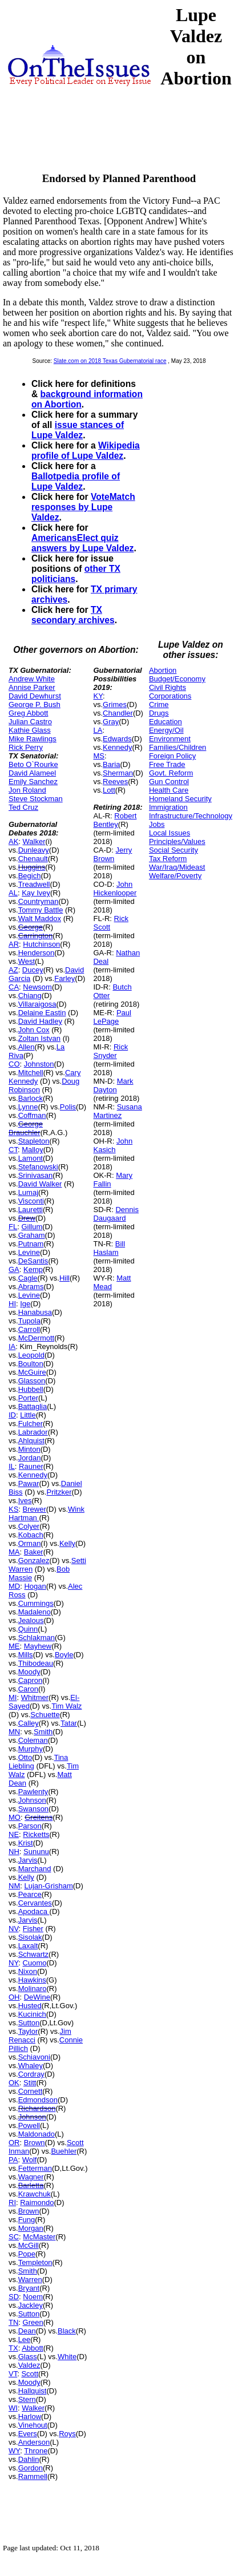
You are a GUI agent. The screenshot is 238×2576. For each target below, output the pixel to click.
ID (12, 1415)
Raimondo (37, 2202)
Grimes (115, 704)
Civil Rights (167, 687)
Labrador (33, 1432)
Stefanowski (38, 1166)
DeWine (37, 1997)
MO (15, 1817)
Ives (25, 1500)
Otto (25, 1757)
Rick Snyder (110, 1051)
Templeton (35, 2262)
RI (12, 2202)
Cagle (28, 1278)
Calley (28, 1723)
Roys (67, 2433)
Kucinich (32, 2014)
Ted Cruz (23, 807)
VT (13, 2373)
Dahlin (28, 2459)
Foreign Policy (172, 756)
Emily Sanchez (33, 781)
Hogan (35, 1586)
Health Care (168, 790)
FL (13, 1226)
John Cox (34, 1029)
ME (14, 1646)
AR (14, 944)
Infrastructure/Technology (190, 815)
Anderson (34, 2442)
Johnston (39, 1064)
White (67, 2356)
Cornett (30, 2091)
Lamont (30, 1158)
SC (14, 2236)
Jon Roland (27, 790)
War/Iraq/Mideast (177, 867)
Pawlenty (33, 1791)
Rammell (32, 2476)
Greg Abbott (28, 713)
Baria (111, 764)
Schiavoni (34, 2057)
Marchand (34, 1868)
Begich (29, 875)
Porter (28, 1398)
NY (13, 1963)
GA (14, 1269)
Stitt (29, 2082)
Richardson (37, 2108)
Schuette (44, 1714)
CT (13, 1149)
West (26, 961)
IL (12, 1466)
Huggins (32, 867)
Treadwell (34, 884)
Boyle (64, 1654)
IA (12, 1346)
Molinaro (32, 1988)
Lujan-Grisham (48, 1885)
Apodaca (34, 1911)
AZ (13, 970)
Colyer (29, 1526)
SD (14, 2296)
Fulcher (30, 1423)
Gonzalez (34, 1560)
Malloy (32, 1149)
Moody (29, 1671)
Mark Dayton (113, 1085)
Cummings (36, 1603)
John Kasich (112, 1145)
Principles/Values (177, 841)
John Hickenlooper (114, 888)
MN (14, 1731)
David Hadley (40, 1021)
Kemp (33, 1269)
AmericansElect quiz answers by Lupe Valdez (82, 543)
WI (13, 2408)
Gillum (31, 1226)
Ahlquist (31, 1440)
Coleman (33, 1740)
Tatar (68, 1723)
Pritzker (58, 1492)
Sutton (29, 2022)
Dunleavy (33, 850)
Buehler (63, 2151)
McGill (28, 2245)
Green (33, 2322)
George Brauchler (26, 1128)
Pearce (30, 1894)
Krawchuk (34, 2194)
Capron (30, 1680)
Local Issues (169, 833)
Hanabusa (35, 1312)
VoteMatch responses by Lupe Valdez (83, 507)
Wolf (29, 2159)
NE (14, 1834)
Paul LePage (112, 1016)
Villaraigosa (37, 1004)
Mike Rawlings (33, 738)
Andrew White (32, 679)
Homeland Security (180, 798)
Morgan (30, 2228)
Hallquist (32, 2391)
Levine (29, 1252)
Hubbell (30, 1389)
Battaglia (32, 1406)
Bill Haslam (109, 1248)
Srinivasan (35, 1175)
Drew (26, 1218)
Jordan (29, 1457)
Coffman (32, 1115)
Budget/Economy (177, 679)
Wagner (31, 2177)
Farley (64, 978)
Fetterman (35, 2168)
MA (14, 1552)
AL (13, 893)
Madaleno (34, 1612)
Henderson (36, 952)
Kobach (30, 1535)
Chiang (30, 995)
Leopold (31, 1355)
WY (14, 2450)
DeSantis (33, 1261)
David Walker (40, 1184)
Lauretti (30, 1209)
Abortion (162, 670)
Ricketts (36, 1834)
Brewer (34, 1509)
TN (13, 2322)
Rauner (31, 1466)
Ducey (32, 970)
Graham (31, 1235)
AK (13, 841)
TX (13, 2348)
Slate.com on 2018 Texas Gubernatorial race (110, 361)
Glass (27, 2356)
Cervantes (35, 1903)
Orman (29, 1543)
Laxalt (28, 1945)
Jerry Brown (112, 854)
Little (27, 1415)
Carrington (35, 935)
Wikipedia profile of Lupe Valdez (85, 451)
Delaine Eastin (42, 1012)
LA (97, 730)
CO (14, 1064)
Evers (27, 2433)
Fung (26, 2219)
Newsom (37, 987)
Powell (29, 2125)
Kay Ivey (36, 893)
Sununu (36, 1851)
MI (13, 1697)
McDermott (36, 1338)
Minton (29, 1449)
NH (14, 1851)
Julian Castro (30, 721)
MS (98, 756)
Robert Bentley (114, 820)
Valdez (29, 2365)
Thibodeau (35, 1663)
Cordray (31, 2074)
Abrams (31, 1286)
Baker (33, 1552)
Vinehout (32, 2425)
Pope (26, 2254)
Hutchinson (41, 944)
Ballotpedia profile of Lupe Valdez (75, 481)
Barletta (31, 2185)
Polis (68, 1107)
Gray (111, 721)
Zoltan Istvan (39, 1038)
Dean (27, 2331)
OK (14, 2082)
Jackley (30, 2305)
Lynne (28, 1107)
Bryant (29, 2288)
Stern (27, 2399)
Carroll (29, 1329)
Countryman (38, 901)
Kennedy (32, 1475)
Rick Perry (26, 747)
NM (14, 1885)
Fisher (33, 1928)
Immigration (168, 807)
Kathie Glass (30, 730)
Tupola (29, 1321)
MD (14, 1586)
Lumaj (28, 1192)
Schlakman (36, 1637)
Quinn (28, 1629)
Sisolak (30, 1937)
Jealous (31, 1620)
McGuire (32, 1372)
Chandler (118, 713)
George (30, 927)
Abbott (32, 2348)
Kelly (67, 1543)
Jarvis (28, 1860)
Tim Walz (66, 1706)
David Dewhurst (35, 696)
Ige (25, 1303)
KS (13, 1509)
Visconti (31, 1201)
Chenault (33, 858)
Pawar (28, 1483)
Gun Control (169, 781)
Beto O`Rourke (33, 764)
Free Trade (167, 764)
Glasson (32, 1380)
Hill (64, 1278)
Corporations (170, 696)
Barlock (30, 1098)
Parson (30, 1826)
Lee (24, 2339)
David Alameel (32, 773)
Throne (35, 2450)
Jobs (156, 824)
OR (14, 2142)
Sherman (118, 773)
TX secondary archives (73, 615)
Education (165, 721)
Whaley (30, 2065)
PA (13, 2159)
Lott (109, 790)
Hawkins (32, 1980)
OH (14, 1997)
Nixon (27, 1971)
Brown (34, 2142)
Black (67, 2331)
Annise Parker (32, 687)
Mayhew (37, 1646)
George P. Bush (34, 704)
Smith (43, 1731)
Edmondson (38, 2099)
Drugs (159, 713)
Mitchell (30, 1072)
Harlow (29, 2416)
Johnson (32, 1800)
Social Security (173, 850)
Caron (28, 1689)
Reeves (115, 781)
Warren (30, 2279)
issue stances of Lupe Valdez (77, 430)
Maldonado (36, 2134)
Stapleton (34, 1141)
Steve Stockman (36, 798)
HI (12, 1303)
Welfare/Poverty (175, 875)
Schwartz (33, 1954)
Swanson (33, 1808)
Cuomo (35, 1963)
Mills (25, 1654)
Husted (30, 2005)
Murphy (30, 1749)
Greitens (39, 1817)
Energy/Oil (166, 730)
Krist (25, 1843)
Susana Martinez (117, 1111)
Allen (26, 1047)
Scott (29, 2373)
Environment (170, 738)
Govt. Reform (171, 773)
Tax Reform (168, 858)
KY (98, 696)
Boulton (30, 1363)
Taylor (28, 2031)
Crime (159, 704)
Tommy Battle (40, 910)
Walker (34, 841)
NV (14, 1928)
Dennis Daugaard (115, 1213)
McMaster (39, 2236)
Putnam (31, 1243)
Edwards (117, 738)
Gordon (30, 2468)
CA (14, 987)
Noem (33, 2296)
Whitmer (35, 1697)
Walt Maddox (39, 918)
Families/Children (177, 747)
